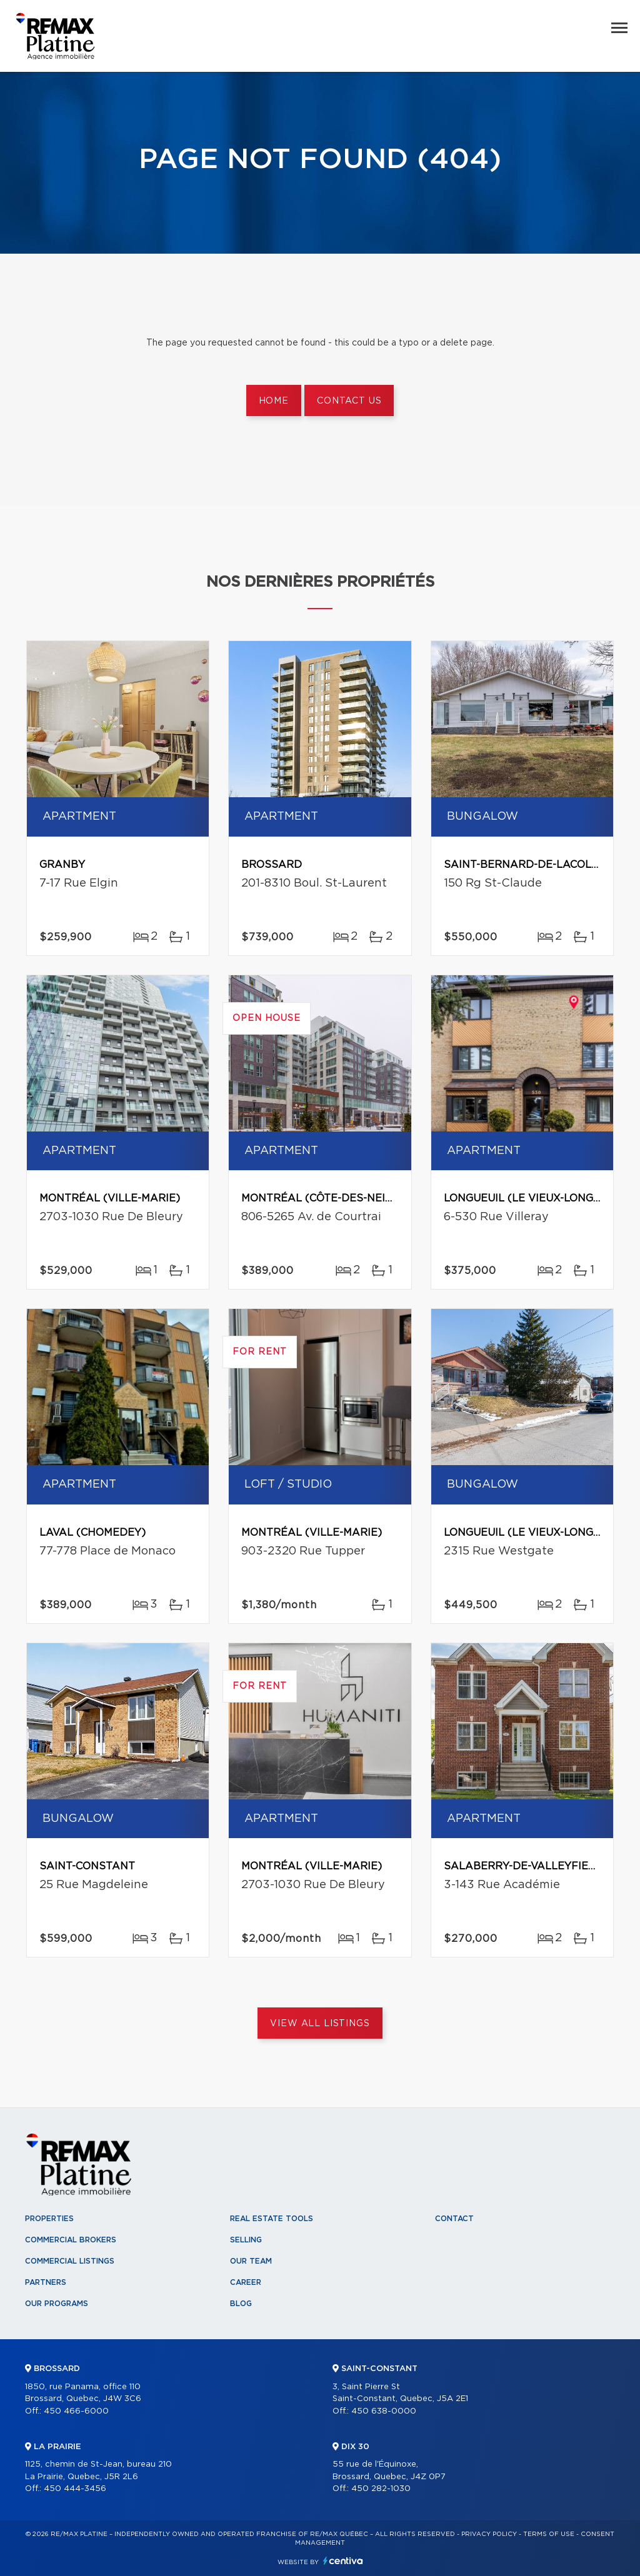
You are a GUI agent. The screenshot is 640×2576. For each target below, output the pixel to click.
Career (245, 2282)
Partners (45, 2282)
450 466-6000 (76, 2411)
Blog (241, 2303)
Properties (49, 2218)
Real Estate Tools (271, 2218)
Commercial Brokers (70, 2240)
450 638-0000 (383, 2411)
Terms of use (548, 2534)
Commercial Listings (69, 2261)
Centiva (343, 2561)
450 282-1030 (381, 2489)
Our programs (56, 2303)
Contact (454, 2218)
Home (274, 401)
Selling (246, 2240)
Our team (251, 2261)
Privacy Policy (489, 2534)
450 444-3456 (75, 2489)
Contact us (349, 401)
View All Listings (319, 2023)
